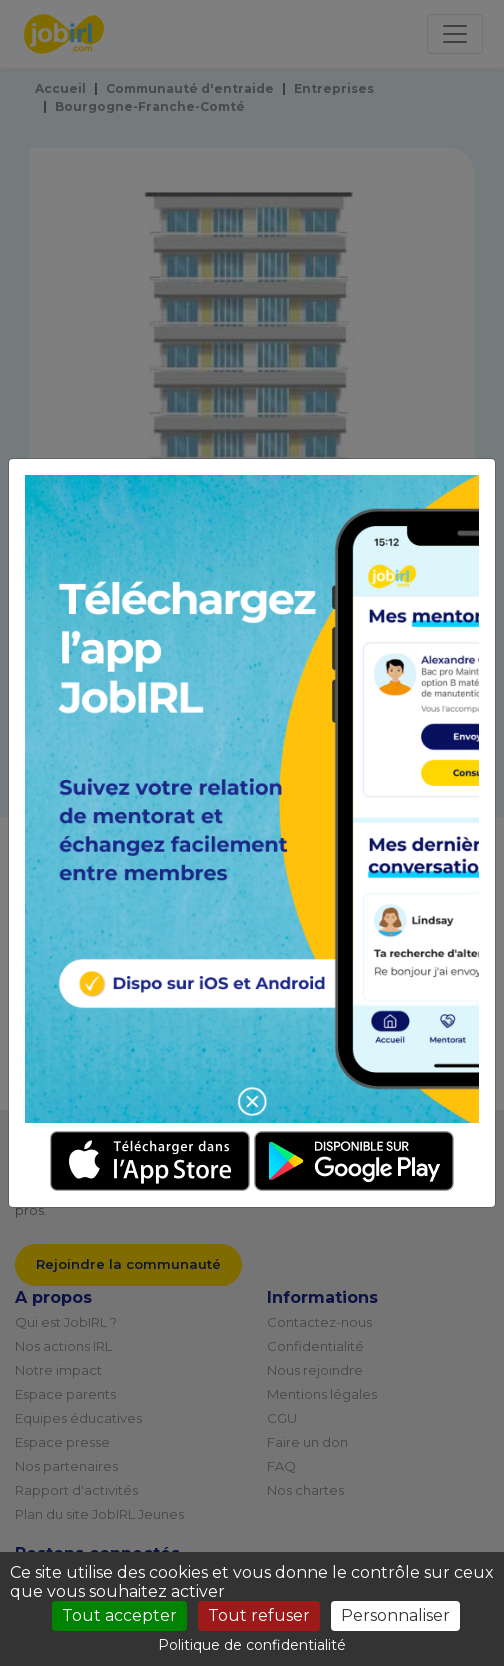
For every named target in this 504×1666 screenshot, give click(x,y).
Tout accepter (119, 1615)
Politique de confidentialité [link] (252, 1645)
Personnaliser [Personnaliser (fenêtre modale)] (395, 1615)
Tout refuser (259, 1615)
